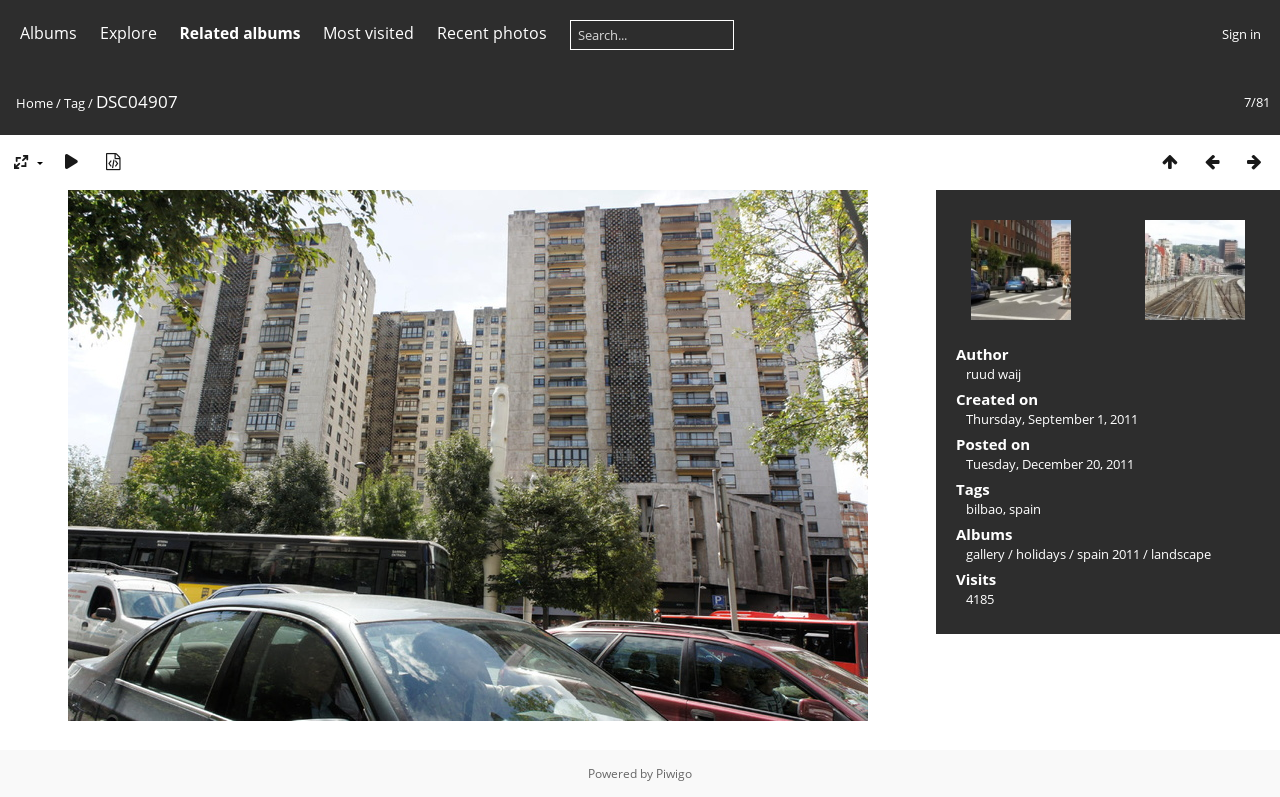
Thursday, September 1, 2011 (1052, 419)
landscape (1181, 554)
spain (1025, 509)
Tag (74, 103)
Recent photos (492, 33)
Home (34, 103)
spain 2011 (1108, 554)
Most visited (368, 33)
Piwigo (674, 773)
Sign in (1241, 34)
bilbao (984, 509)
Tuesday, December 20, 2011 (1050, 464)
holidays (1041, 554)
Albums (48, 33)
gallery (985, 554)
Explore (128, 33)
